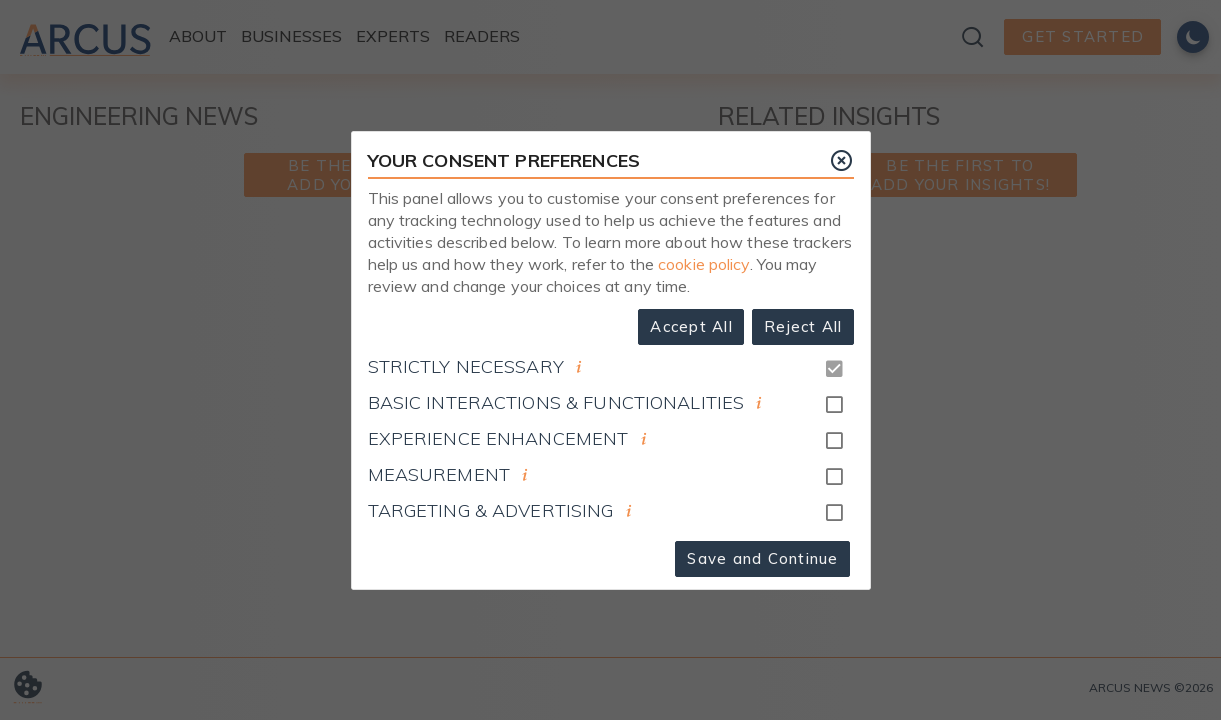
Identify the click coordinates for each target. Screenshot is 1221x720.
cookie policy (704, 264)
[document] (579, 367)
